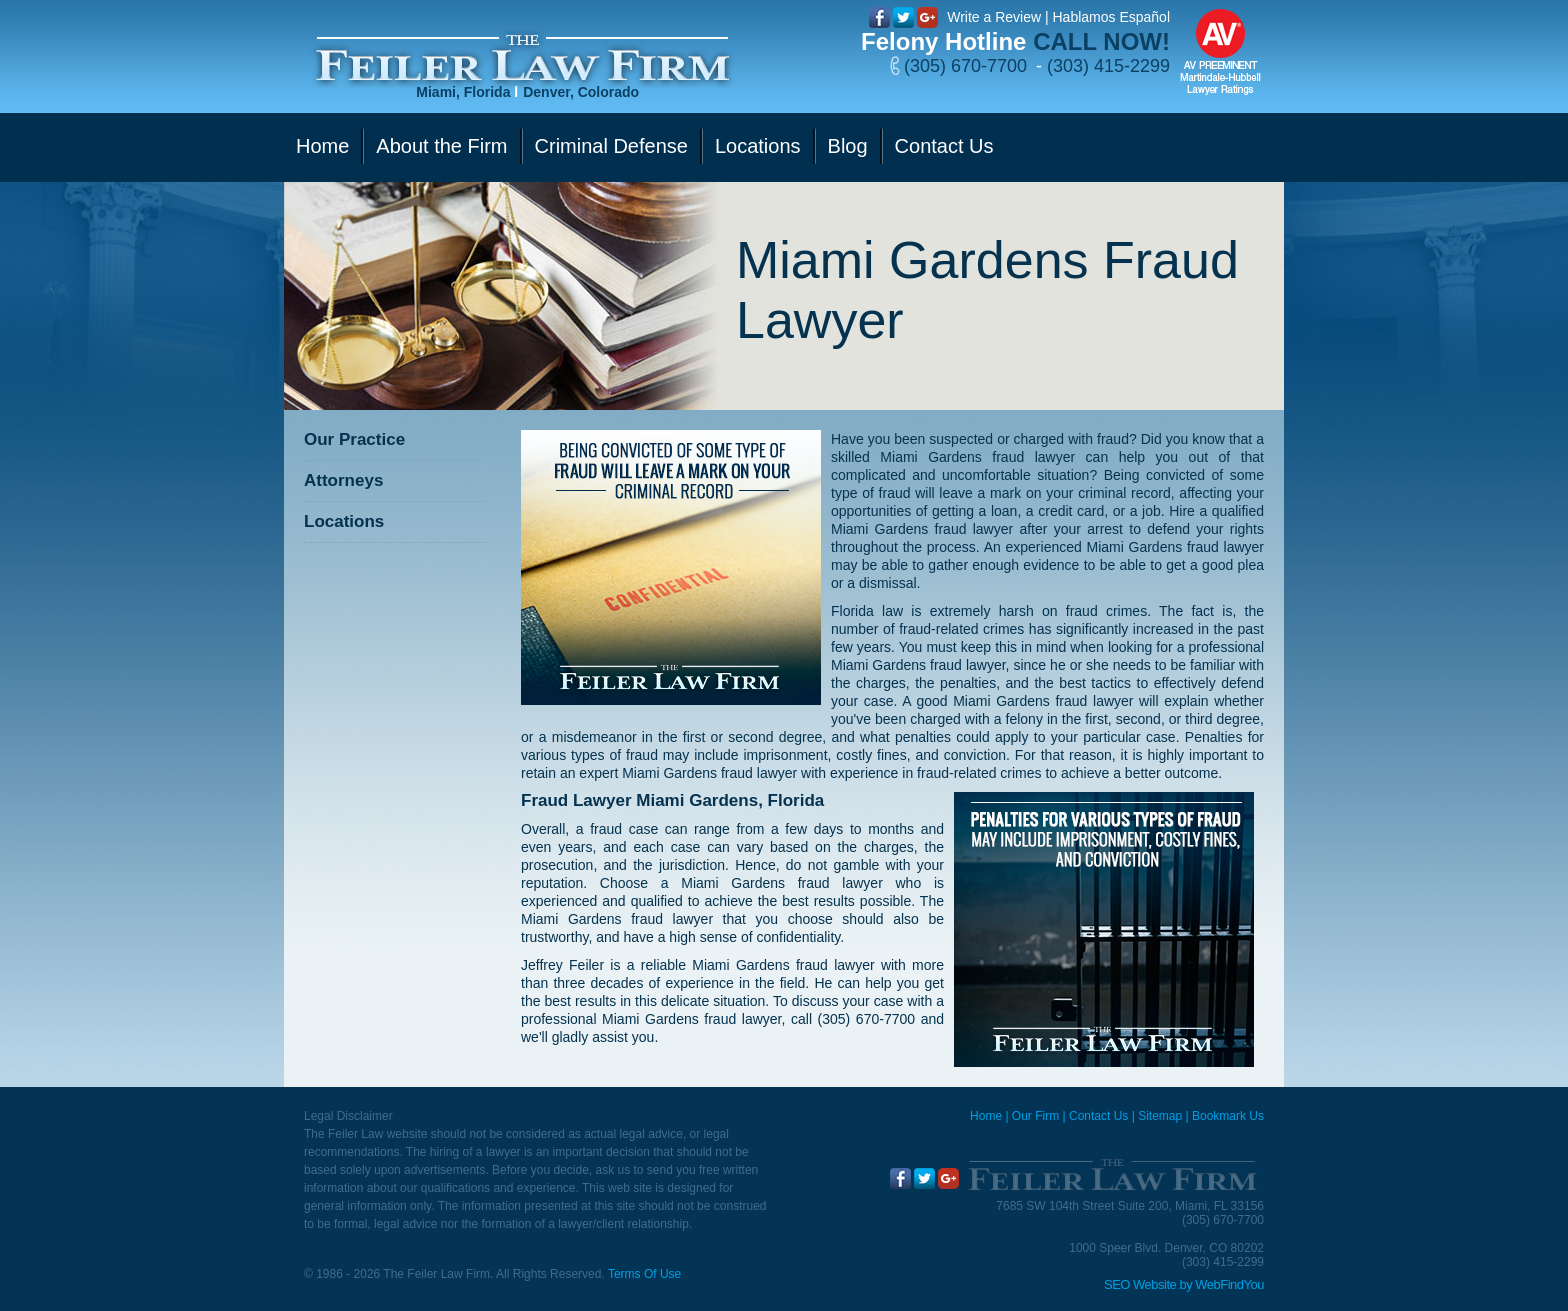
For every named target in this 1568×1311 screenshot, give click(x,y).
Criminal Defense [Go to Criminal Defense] (611, 146)
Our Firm (1035, 1116)
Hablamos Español (1111, 17)
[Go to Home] (522, 58)
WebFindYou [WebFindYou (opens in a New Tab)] (1229, 1284)
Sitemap (1160, 1116)
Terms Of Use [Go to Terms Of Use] (644, 1274)
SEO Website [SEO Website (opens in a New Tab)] (1140, 1284)
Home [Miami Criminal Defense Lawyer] (986, 1116)
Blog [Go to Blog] (848, 146)
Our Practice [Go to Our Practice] (354, 439)
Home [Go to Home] (322, 146)
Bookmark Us (1228, 1116)
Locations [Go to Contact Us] (758, 146)
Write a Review (994, 17)
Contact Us (1098, 1116)
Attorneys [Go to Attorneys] (343, 480)
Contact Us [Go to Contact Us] (944, 146)
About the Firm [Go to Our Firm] (441, 146)
